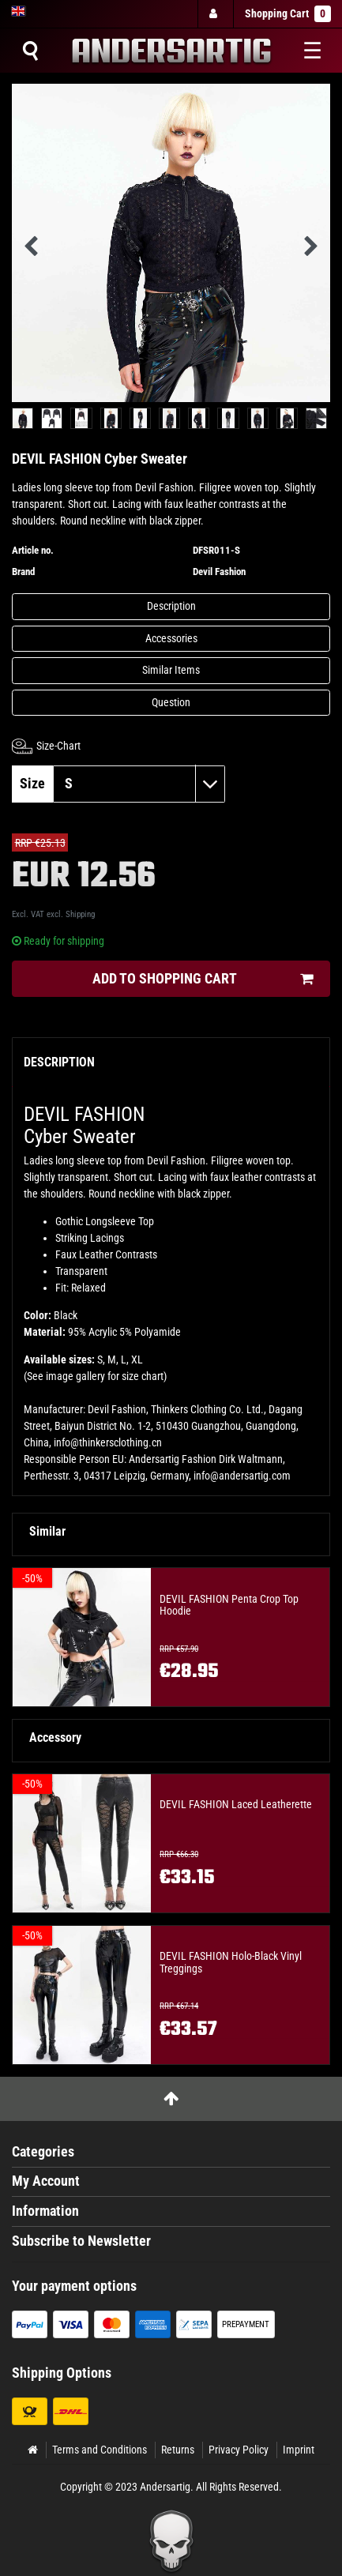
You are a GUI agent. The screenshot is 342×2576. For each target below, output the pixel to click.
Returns (177, 2449)
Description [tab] (59, 1062)
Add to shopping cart (202, 979)
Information (45, 2211)
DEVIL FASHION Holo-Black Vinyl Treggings (231, 1962)
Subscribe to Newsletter (81, 2241)
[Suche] (30, 50)
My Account (46, 2181)
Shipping (80, 914)
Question (171, 702)
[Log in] (214, 14)
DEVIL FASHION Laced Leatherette (236, 1805)
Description (171, 606)
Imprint (298, 2449)
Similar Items (171, 670)
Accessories (171, 638)
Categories (43, 2152)
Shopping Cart (288, 14)
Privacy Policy (239, 2449)
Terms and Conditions (99, 2449)
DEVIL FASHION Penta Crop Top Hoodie (229, 1605)
